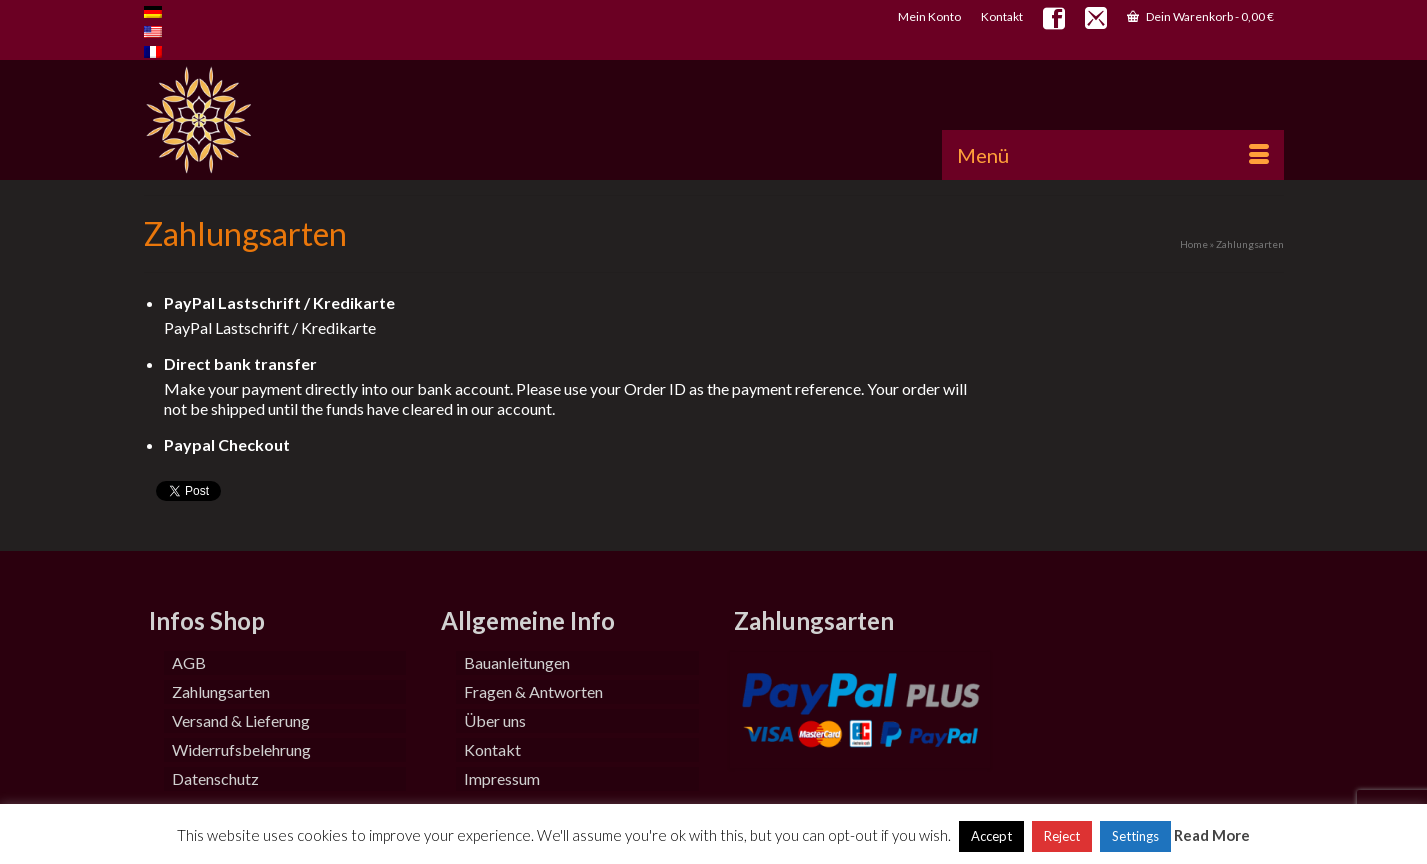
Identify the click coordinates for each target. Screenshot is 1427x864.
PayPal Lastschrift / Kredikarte (279, 302)
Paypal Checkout (227, 444)
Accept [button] (991, 836)
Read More (1212, 835)
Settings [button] (1135, 836)
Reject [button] (1062, 836)
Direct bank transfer (240, 363)
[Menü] (1113, 155)
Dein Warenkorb (1200, 16)
